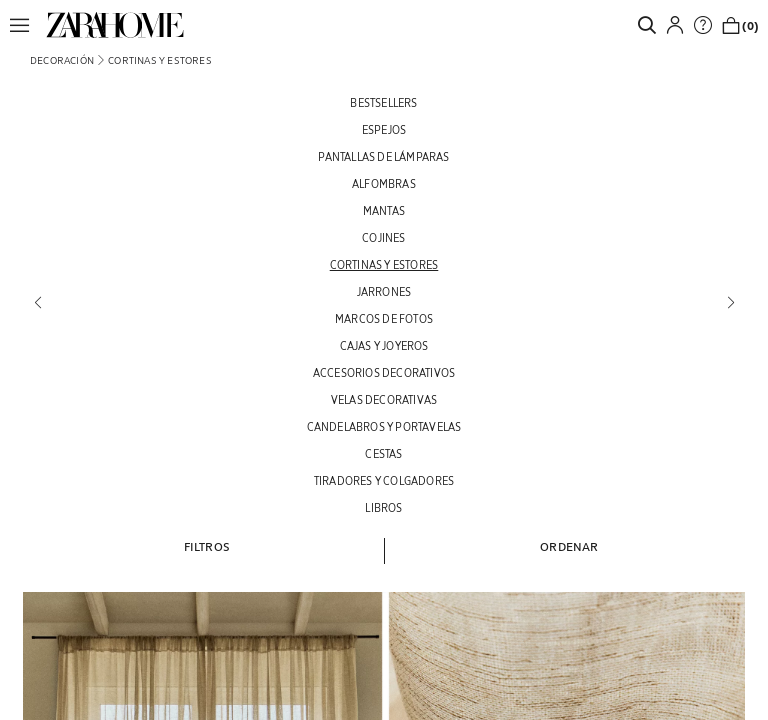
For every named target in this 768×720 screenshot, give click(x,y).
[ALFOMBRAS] (384, 183)
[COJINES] (384, 237)
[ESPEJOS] (384, 129)
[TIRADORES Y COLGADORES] (384, 480)
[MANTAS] (384, 210)
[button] (25, 25)
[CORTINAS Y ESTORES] (384, 264)
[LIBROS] (384, 507)
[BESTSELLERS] (384, 102)
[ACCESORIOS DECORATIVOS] (384, 372)
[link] (115, 25)
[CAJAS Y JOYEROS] (384, 345)
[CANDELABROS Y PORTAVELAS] (384, 426)
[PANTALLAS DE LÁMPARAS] (384, 156)
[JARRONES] (384, 291)
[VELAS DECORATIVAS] (384, 399)
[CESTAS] (384, 453)
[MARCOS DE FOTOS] (384, 318)
